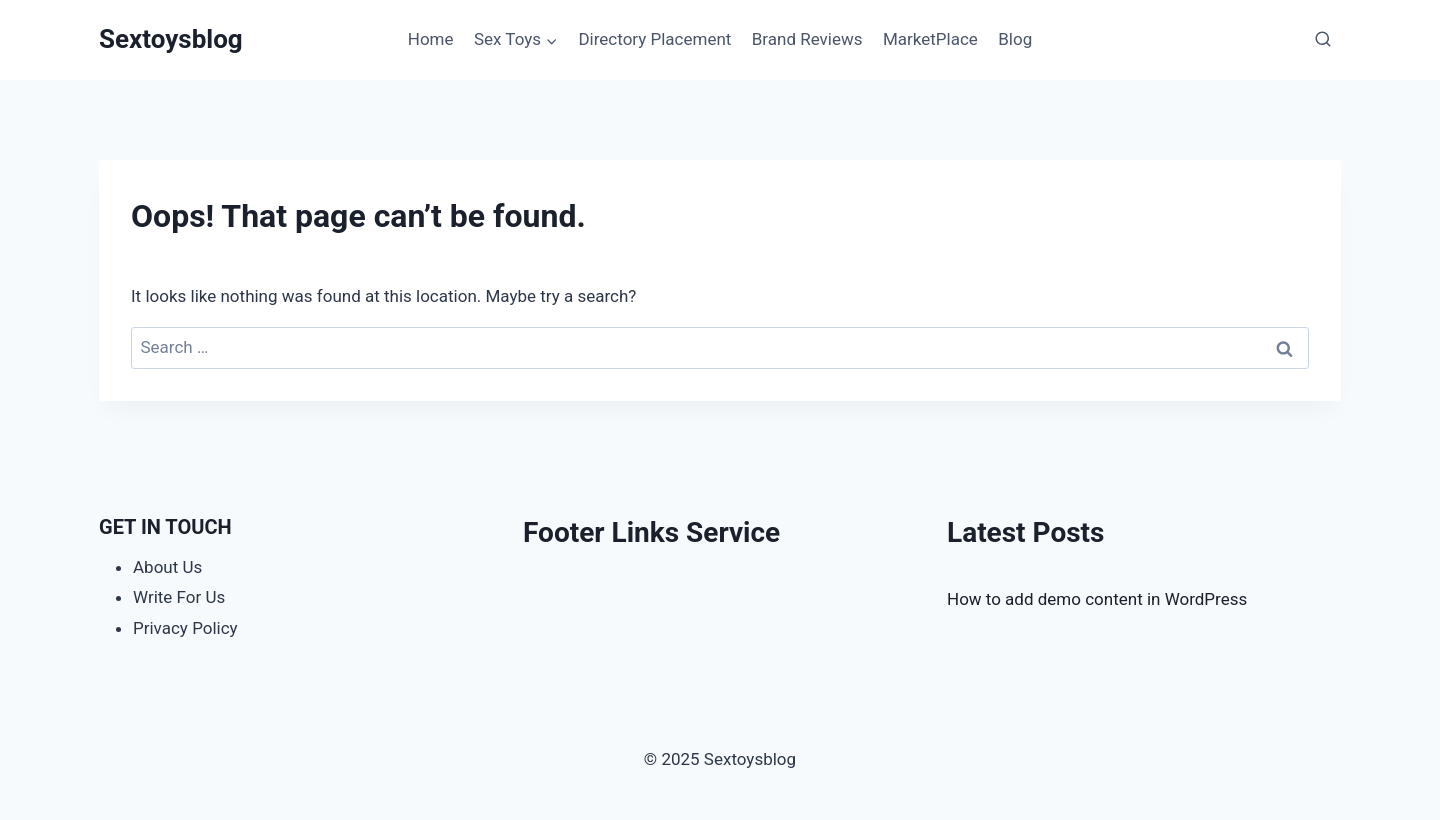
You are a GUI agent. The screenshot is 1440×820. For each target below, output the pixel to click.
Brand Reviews (807, 39)
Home (431, 39)
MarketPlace (930, 39)
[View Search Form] (1323, 40)
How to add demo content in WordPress (1097, 599)
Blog (1015, 39)
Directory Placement (654, 39)
